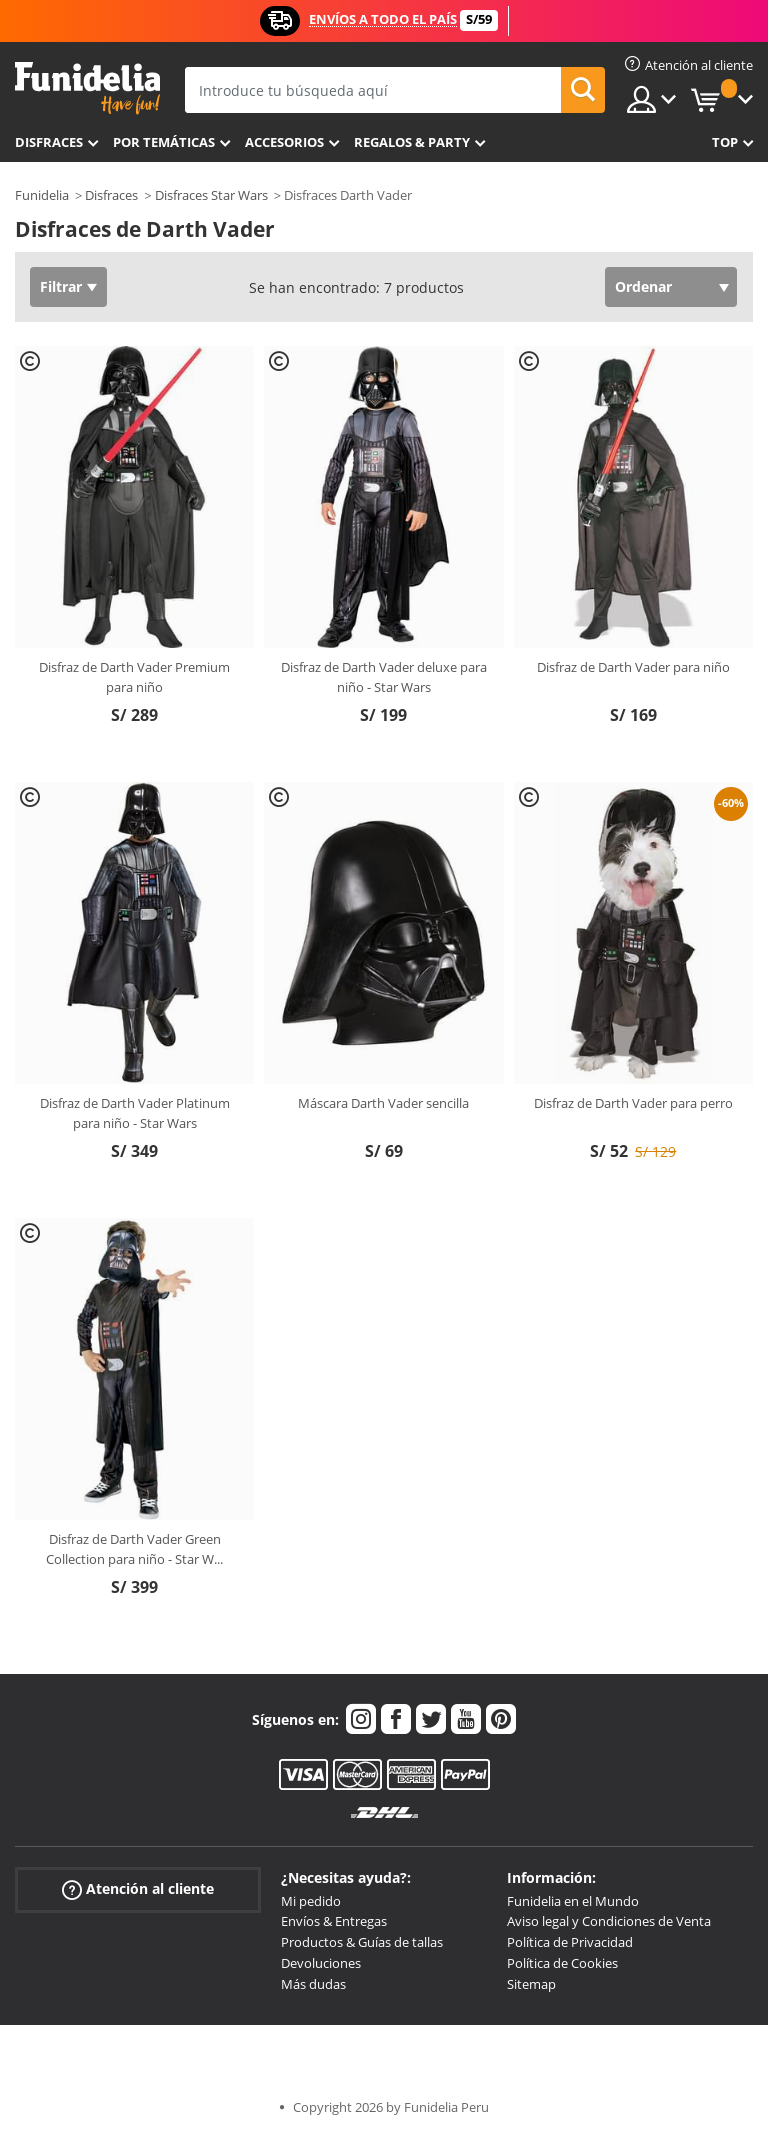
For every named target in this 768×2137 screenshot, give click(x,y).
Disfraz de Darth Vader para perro (633, 1103)
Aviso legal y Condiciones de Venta (609, 1921)
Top (725, 142)
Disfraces (49, 142)
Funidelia (42, 195)
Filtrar (61, 286)
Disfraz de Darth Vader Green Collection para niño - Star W (134, 1549)
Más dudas (313, 1984)
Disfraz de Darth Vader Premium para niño (134, 677)
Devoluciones (321, 1963)
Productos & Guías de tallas (362, 1942)
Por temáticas (164, 142)
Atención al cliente (138, 1888)
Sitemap (531, 1984)
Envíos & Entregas (334, 1921)
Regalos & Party (412, 142)
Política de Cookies (562, 1963)
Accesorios (284, 142)
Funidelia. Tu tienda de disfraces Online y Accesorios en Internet (87, 88)
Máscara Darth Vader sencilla (383, 1103)
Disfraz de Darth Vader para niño (633, 667)
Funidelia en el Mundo (573, 1901)
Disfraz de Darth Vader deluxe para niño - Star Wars (384, 677)
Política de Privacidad (570, 1942)
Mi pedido (311, 1901)
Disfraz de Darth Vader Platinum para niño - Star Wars (135, 1113)
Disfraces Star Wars (211, 195)
